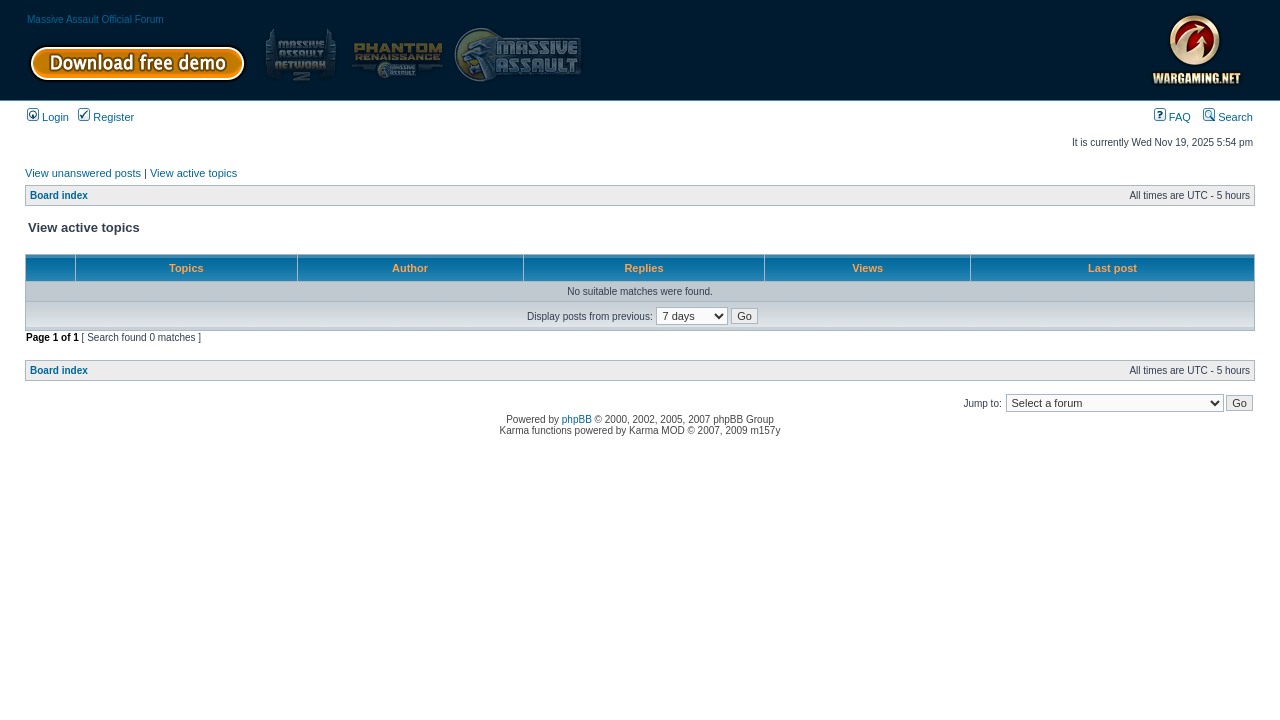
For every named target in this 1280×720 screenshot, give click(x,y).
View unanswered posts (83, 173)
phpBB (577, 419)
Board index (59, 195)
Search (1228, 117)
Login (48, 117)
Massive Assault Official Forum (95, 19)
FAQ (1172, 117)
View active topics (193, 173)
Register (106, 117)
